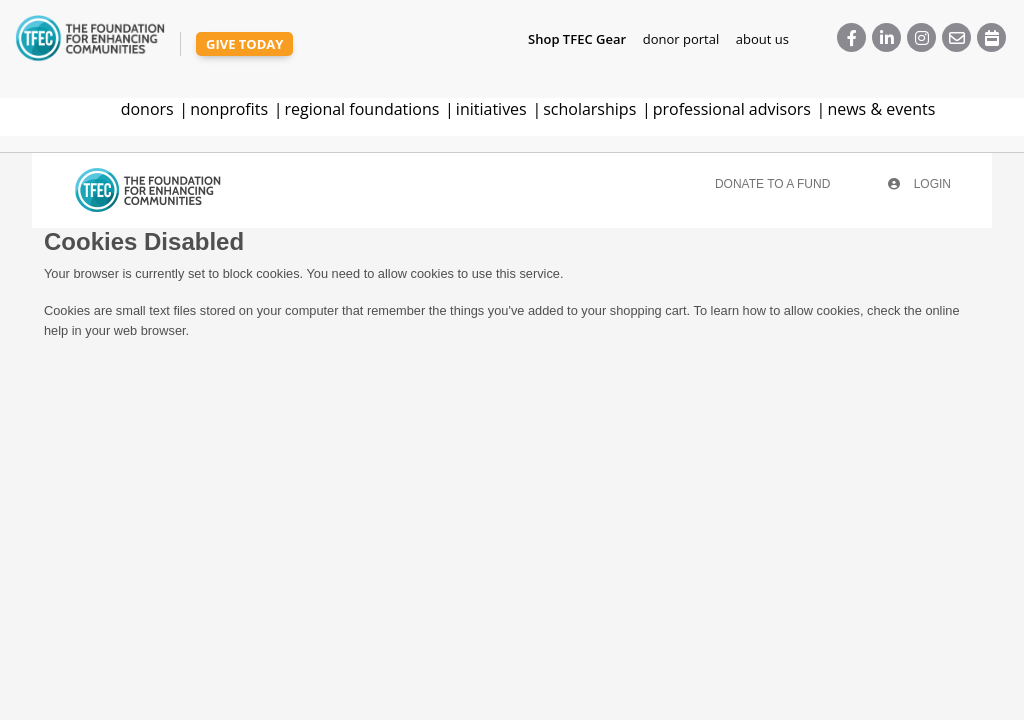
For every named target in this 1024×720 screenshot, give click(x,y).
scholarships (589, 109)
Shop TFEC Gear (577, 39)
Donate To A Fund (772, 184)
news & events (881, 109)
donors (147, 109)
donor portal (681, 39)
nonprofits (229, 109)
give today (244, 44)
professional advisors (732, 109)
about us (762, 39)
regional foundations (362, 109)
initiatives (491, 109)
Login (919, 184)
